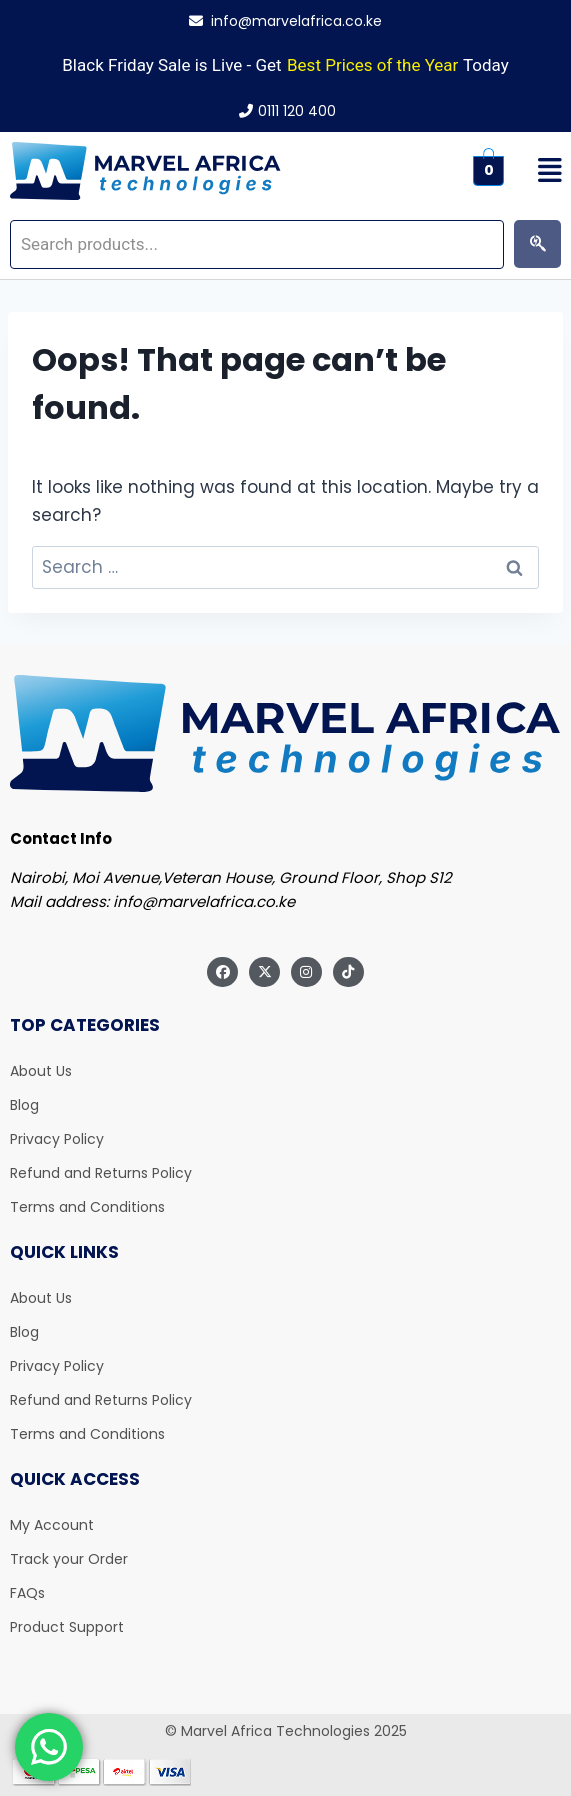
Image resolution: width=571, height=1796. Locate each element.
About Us (41, 1071)
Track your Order (69, 1559)
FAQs (27, 1593)
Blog (24, 1105)
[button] (542, 171)
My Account (52, 1525)
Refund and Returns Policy (101, 1173)
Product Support (67, 1627)
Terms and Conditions (87, 1207)
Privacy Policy (57, 1139)
